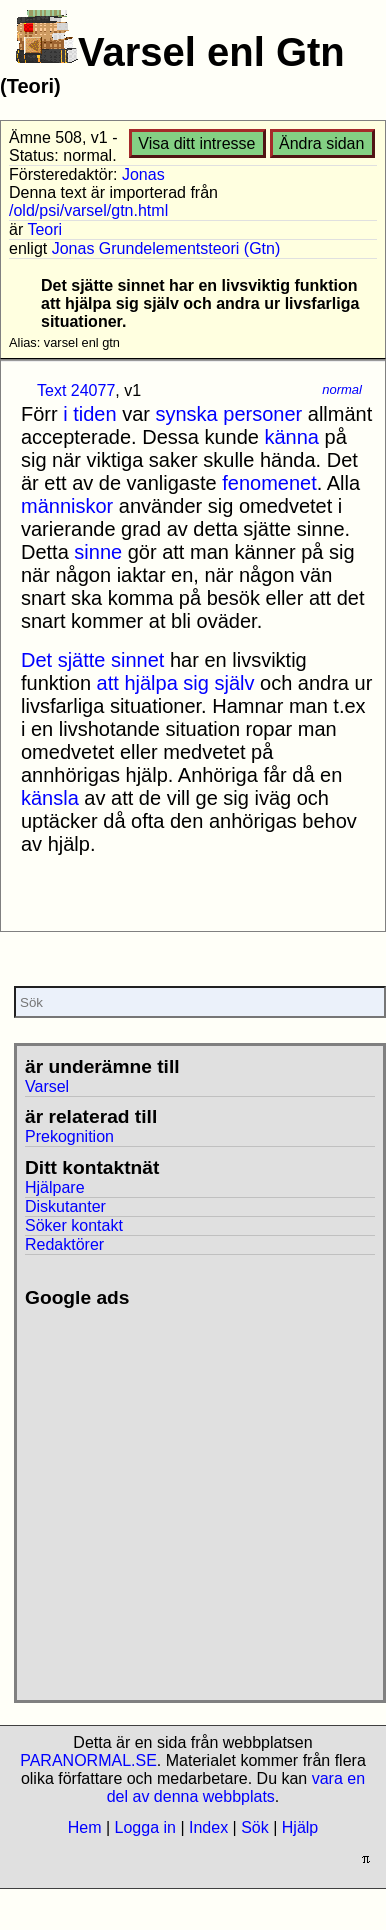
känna (292, 437)
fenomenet (269, 483)
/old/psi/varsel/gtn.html (88, 210)
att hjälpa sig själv (176, 683)
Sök (255, 1827)
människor (67, 506)
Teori (44, 229)
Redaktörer (64, 1244)
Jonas (143, 174)
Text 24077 (76, 390)
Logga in (145, 1827)
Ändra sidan (321, 143)
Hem (85, 1827)
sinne (98, 552)
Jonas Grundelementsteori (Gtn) (166, 248)
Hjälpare (55, 1187)
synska (187, 414)
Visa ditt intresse (196, 143)
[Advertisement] (187, 1496)
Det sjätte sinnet (92, 660)
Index (208, 1827)
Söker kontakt (74, 1225)
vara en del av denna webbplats (236, 1787)
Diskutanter (65, 1206)
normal (342, 389)
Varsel (47, 1086)
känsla (50, 798)
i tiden (89, 414)
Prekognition (69, 1136)
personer (262, 414)
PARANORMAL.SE (88, 1760)
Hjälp (300, 1827)
